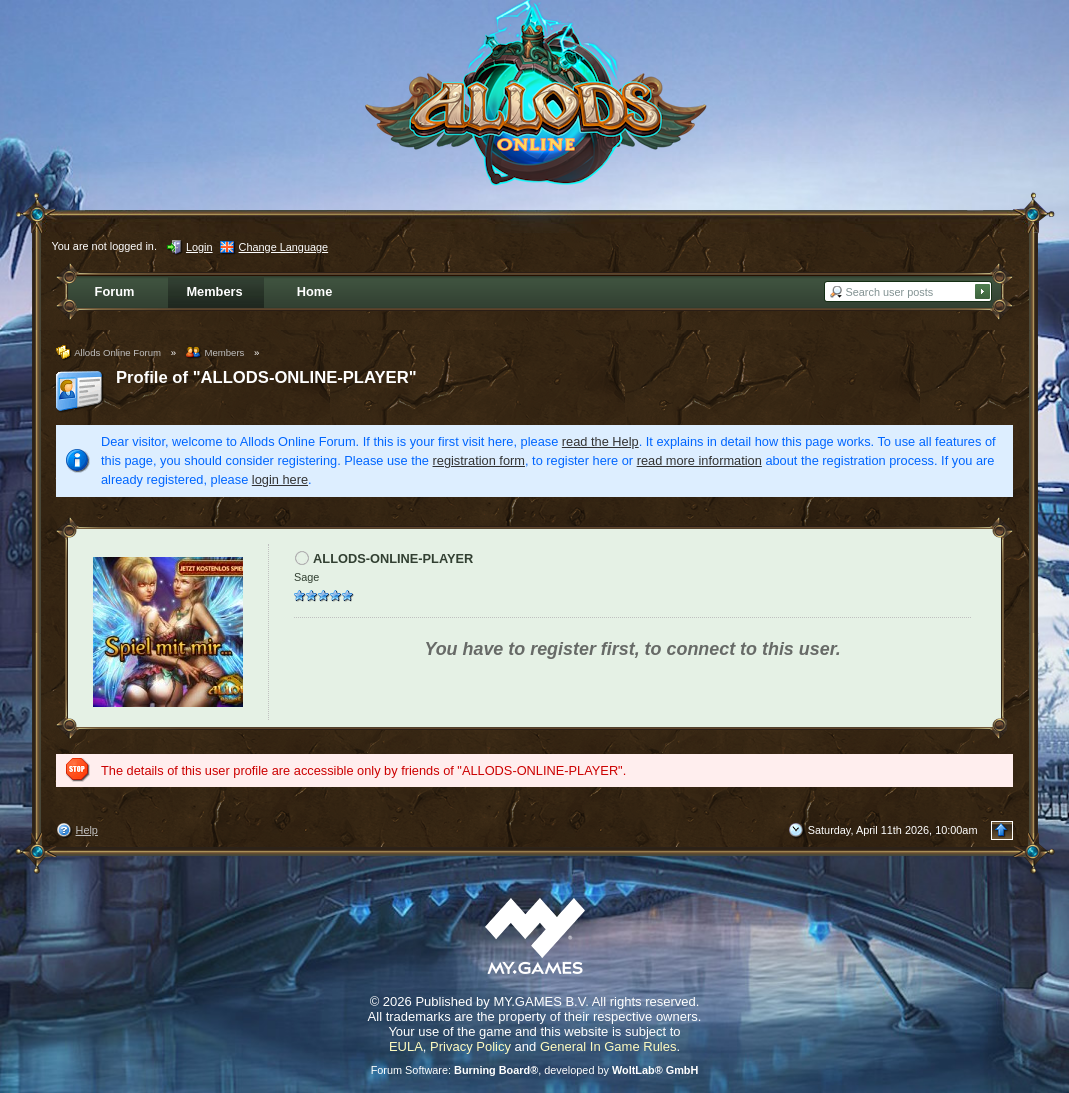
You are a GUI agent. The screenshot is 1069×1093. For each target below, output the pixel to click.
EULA (406, 1046)
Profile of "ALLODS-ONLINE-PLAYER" (266, 377)
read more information (699, 460)
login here (280, 479)
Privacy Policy (470, 1046)
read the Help (600, 441)
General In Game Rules (608, 1046)
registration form (479, 460)
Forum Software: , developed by (535, 1070)
